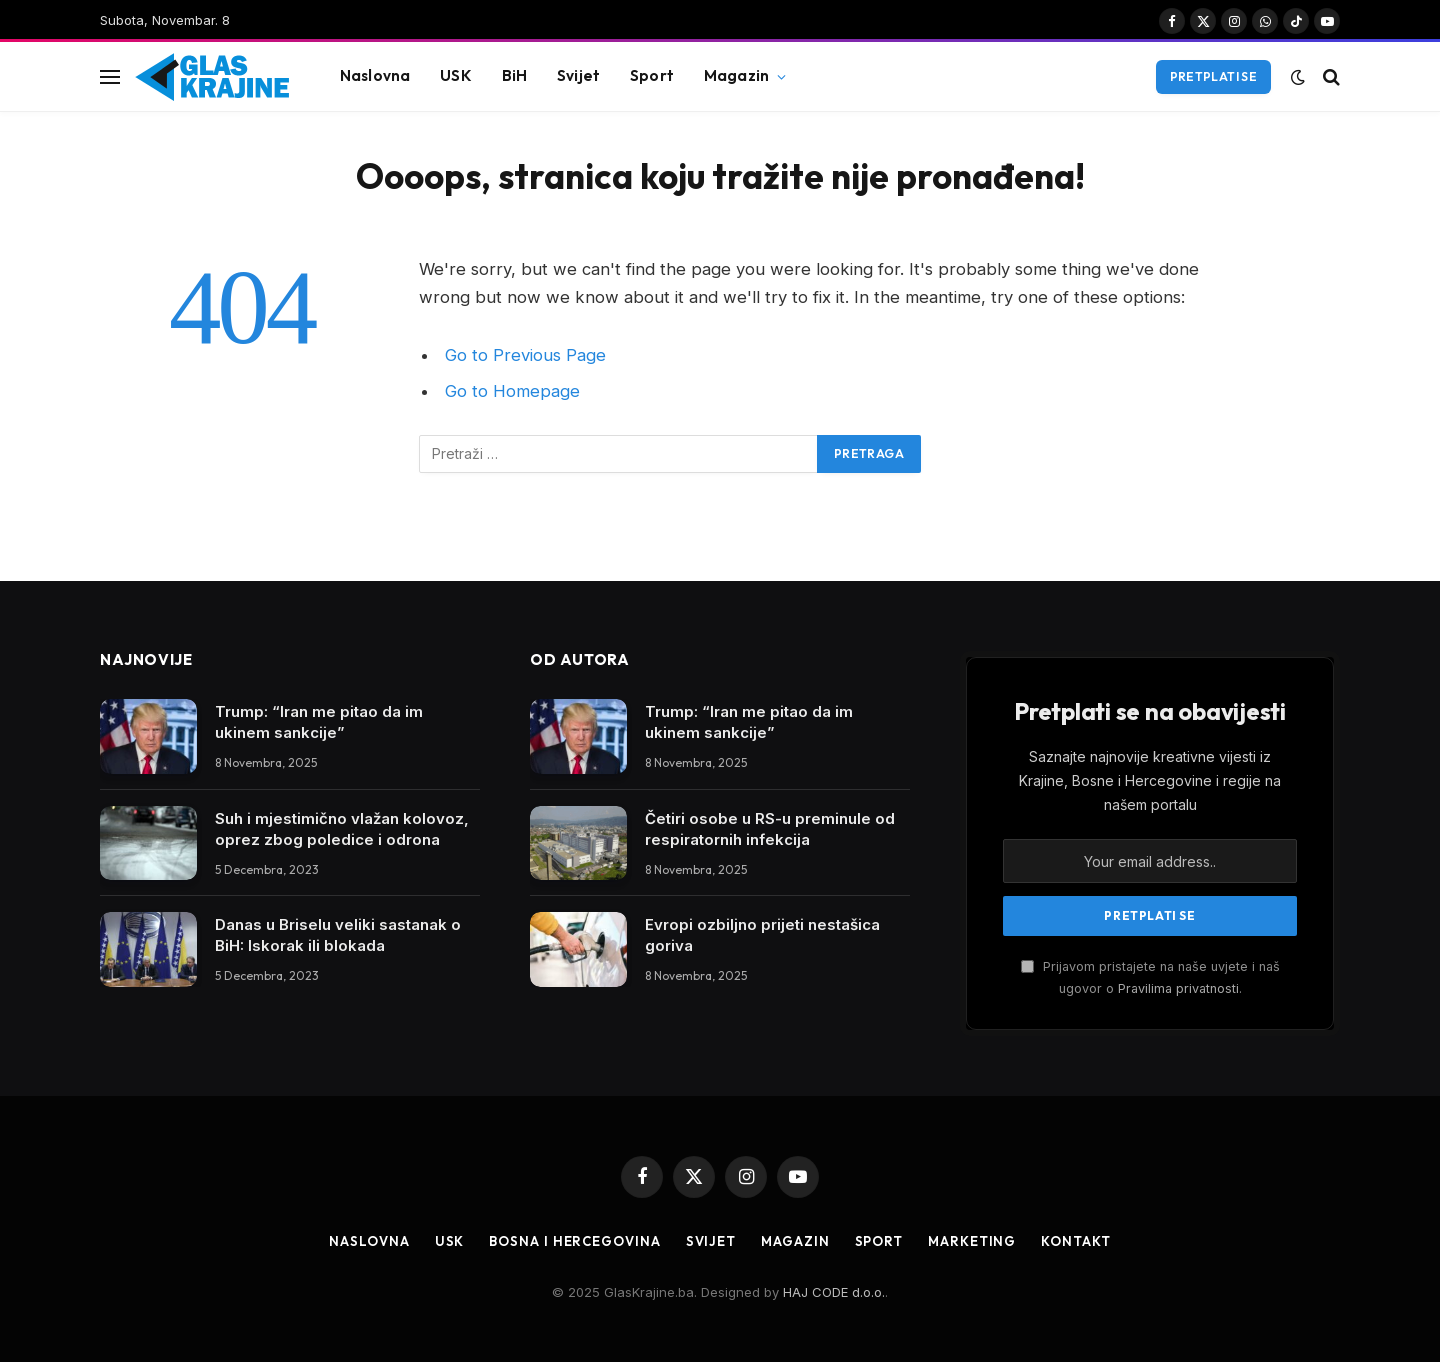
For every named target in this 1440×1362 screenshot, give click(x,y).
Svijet (578, 75)
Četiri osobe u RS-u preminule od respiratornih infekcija (770, 829)
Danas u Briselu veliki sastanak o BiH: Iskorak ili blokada (338, 935)
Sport (652, 75)
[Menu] (110, 76)
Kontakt (1075, 1241)
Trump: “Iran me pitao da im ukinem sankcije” (319, 722)
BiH (514, 75)
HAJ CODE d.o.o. (834, 1292)
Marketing (972, 1241)
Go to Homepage (512, 391)
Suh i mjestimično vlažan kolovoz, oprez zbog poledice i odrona (342, 829)
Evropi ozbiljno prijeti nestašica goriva (762, 935)
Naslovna (375, 75)
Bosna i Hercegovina (574, 1241)
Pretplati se (1213, 76)
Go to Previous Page (525, 355)
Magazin (736, 75)
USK (455, 75)
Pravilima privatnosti (1178, 988)
